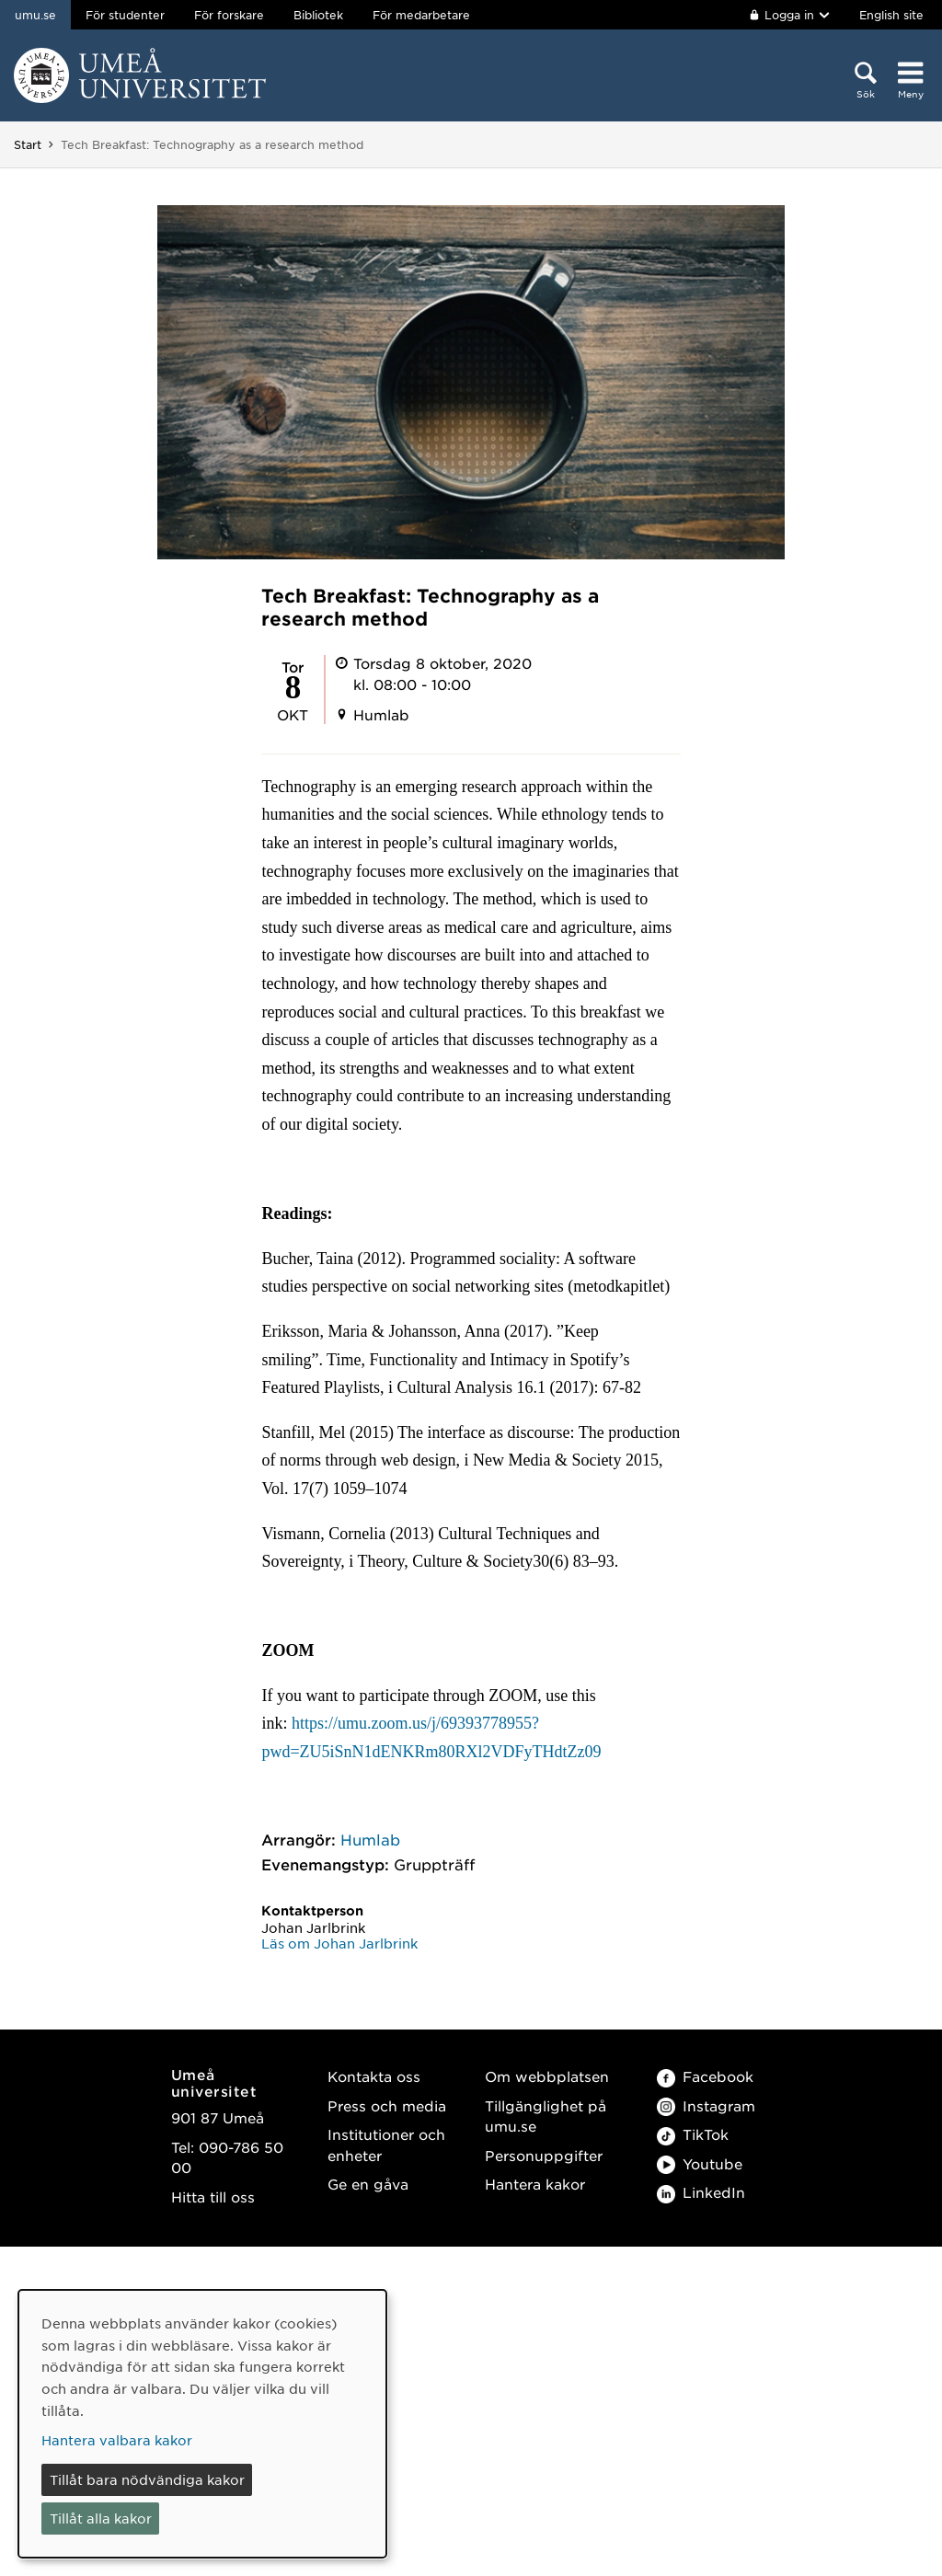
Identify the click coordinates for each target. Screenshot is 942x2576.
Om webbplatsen (547, 2076)
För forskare (229, 14)
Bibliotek (318, 14)
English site (891, 14)
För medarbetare (421, 14)
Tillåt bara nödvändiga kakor (147, 2479)
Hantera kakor (535, 2183)
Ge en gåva (367, 2183)
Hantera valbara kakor (116, 2440)
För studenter (125, 14)
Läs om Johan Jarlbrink (339, 1943)
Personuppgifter (544, 2155)
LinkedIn (701, 2192)
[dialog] (202, 2424)
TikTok (693, 2134)
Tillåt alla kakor (101, 2518)
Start (27, 144)
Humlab (370, 1839)
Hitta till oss (213, 2196)
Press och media (386, 2105)
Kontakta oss (373, 2076)
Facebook (705, 2076)
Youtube (699, 2163)
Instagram (706, 2105)
